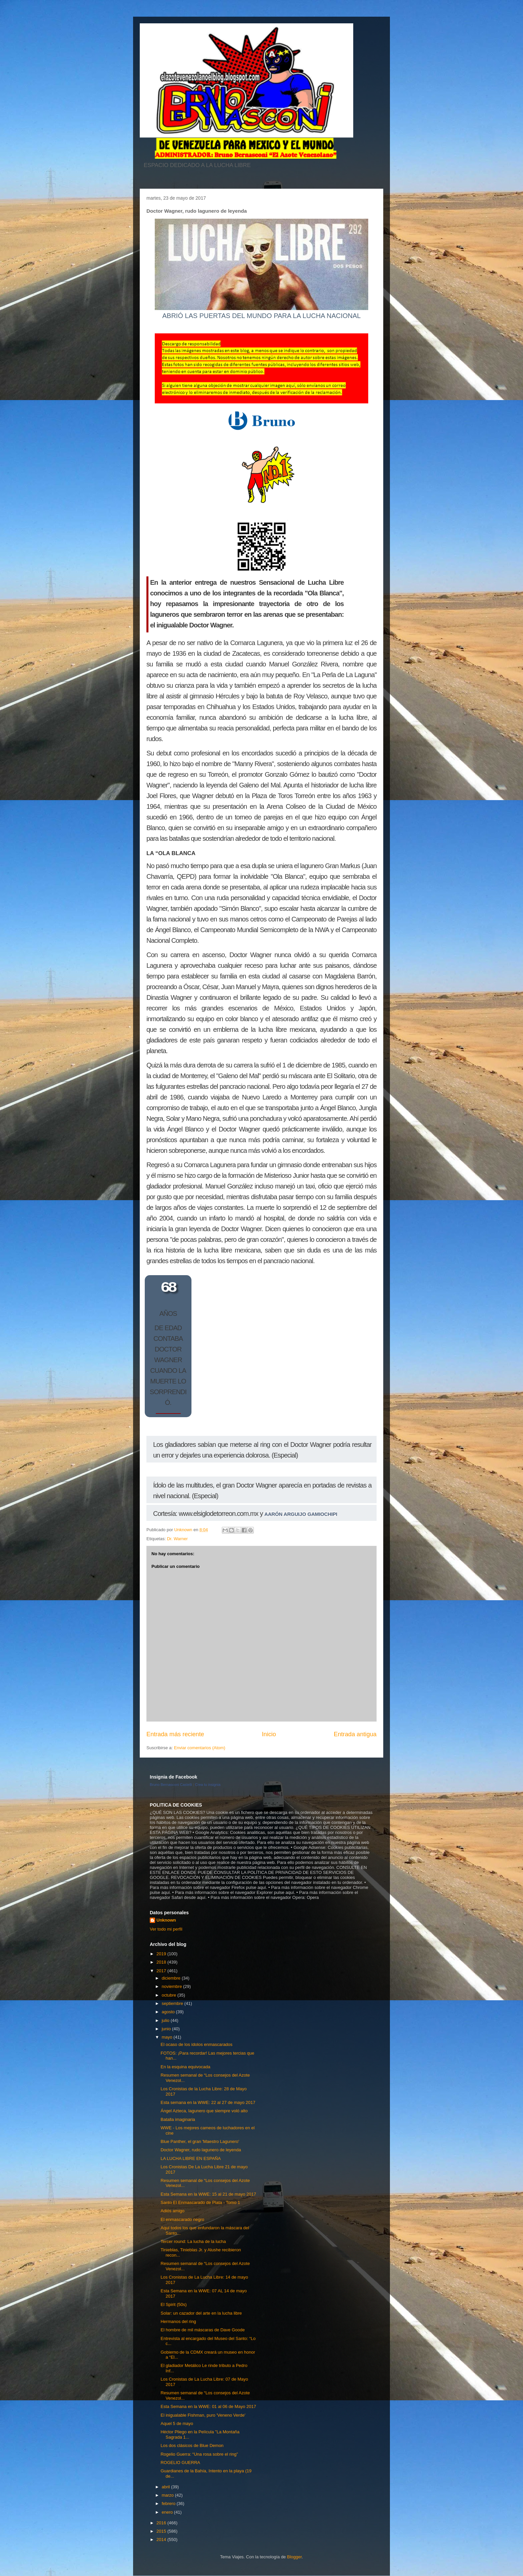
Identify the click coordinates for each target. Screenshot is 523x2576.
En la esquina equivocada (185, 2066)
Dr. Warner (177, 1538)
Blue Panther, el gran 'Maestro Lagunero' (199, 2141)
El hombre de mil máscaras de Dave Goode (202, 2329)
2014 (161, 2539)
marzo (168, 2495)
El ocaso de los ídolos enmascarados (196, 2044)
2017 (161, 1970)
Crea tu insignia (207, 1785)
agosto (169, 2011)
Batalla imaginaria (177, 2119)
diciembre (172, 1978)
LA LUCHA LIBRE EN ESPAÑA (190, 2158)
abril (166, 2486)
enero (168, 2512)
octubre (169, 1995)
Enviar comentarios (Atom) (199, 1747)
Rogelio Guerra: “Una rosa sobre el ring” (199, 2454)
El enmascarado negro (182, 2219)
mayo (167, 2037)
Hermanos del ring (178, 2321)
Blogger (294, 2556)
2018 (161, 1962)
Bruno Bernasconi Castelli (171, 1785)
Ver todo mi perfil (166, 1929)
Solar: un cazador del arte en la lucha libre (201, 2313)
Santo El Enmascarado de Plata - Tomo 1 (200, 2202)
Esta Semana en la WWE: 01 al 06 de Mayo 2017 (208, 2406)
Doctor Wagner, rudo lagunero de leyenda (200, 2149)
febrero (169, 2503)
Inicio (269, 1734)
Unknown (166, 1920)
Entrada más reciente (175, 1734)
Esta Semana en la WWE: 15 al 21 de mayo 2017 (208, 2194)
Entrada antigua (355, 1734)
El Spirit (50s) (173, 2304)
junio (167, 2028)
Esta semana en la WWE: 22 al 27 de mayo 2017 (207, 2102)
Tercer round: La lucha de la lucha (193, 2241)
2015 (161, 2531)
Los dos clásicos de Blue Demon (191, 2445)
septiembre (173, 2003)
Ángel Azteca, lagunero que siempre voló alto (203, 2110)
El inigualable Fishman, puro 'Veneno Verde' (202, 2415)
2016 (161, 2522)
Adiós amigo (172, 2210)
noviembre (172, 1986)
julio (166, 2020)
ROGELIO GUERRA (180, 2462)
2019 (161, 1953)
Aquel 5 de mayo (176, 2423)
